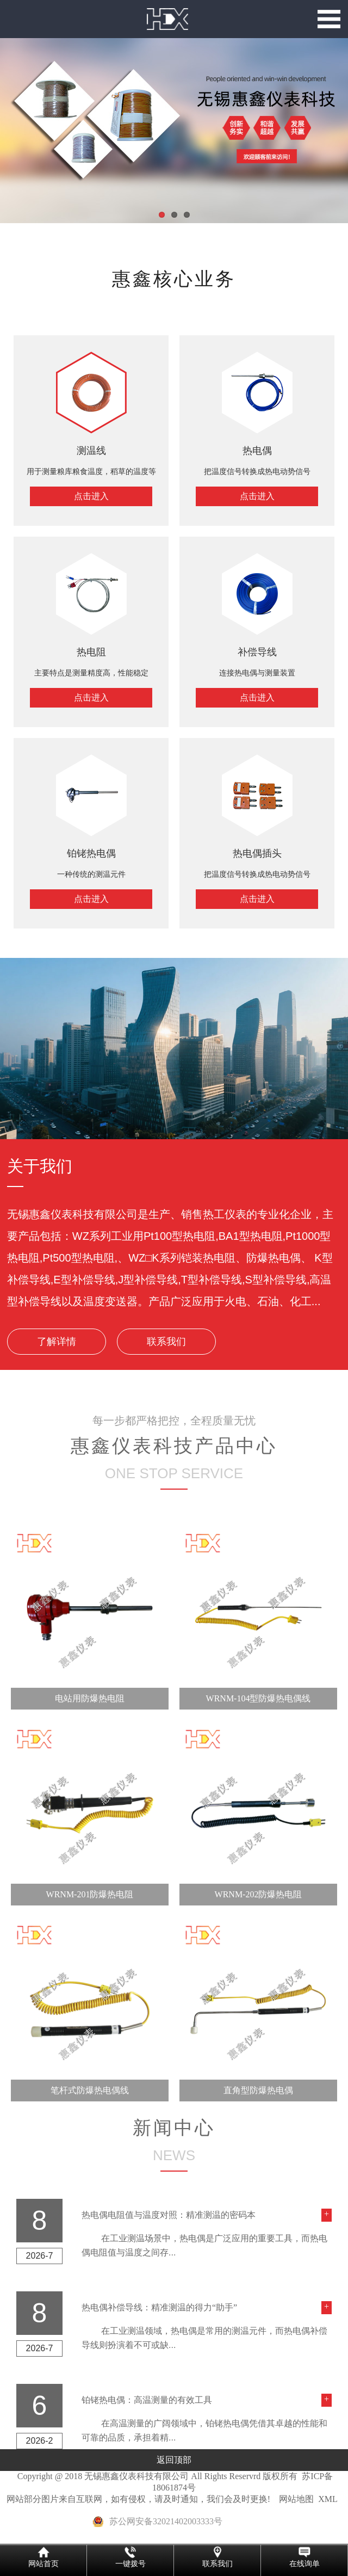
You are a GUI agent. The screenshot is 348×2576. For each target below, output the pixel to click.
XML (327, 2499)
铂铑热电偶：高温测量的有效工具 (147, 2400)
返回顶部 (174, 2459)
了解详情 (56, 1341)
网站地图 (296, 2499)
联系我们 (166, 1341)
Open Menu (329, 19)
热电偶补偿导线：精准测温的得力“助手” (159, 2307)
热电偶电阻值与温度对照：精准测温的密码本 (169, 2215)
